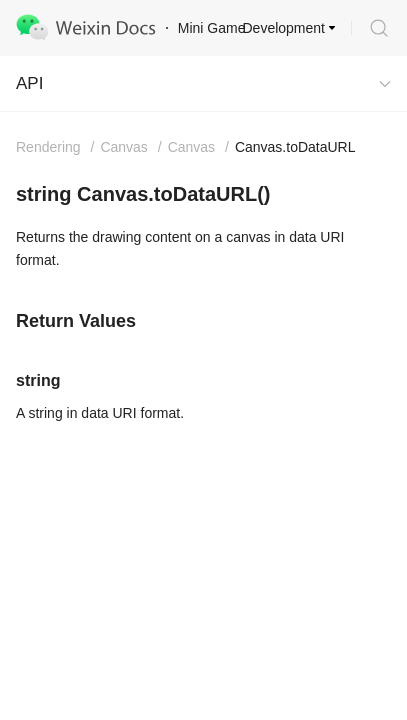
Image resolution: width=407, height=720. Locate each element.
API (29, 83)
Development (284, 28)
